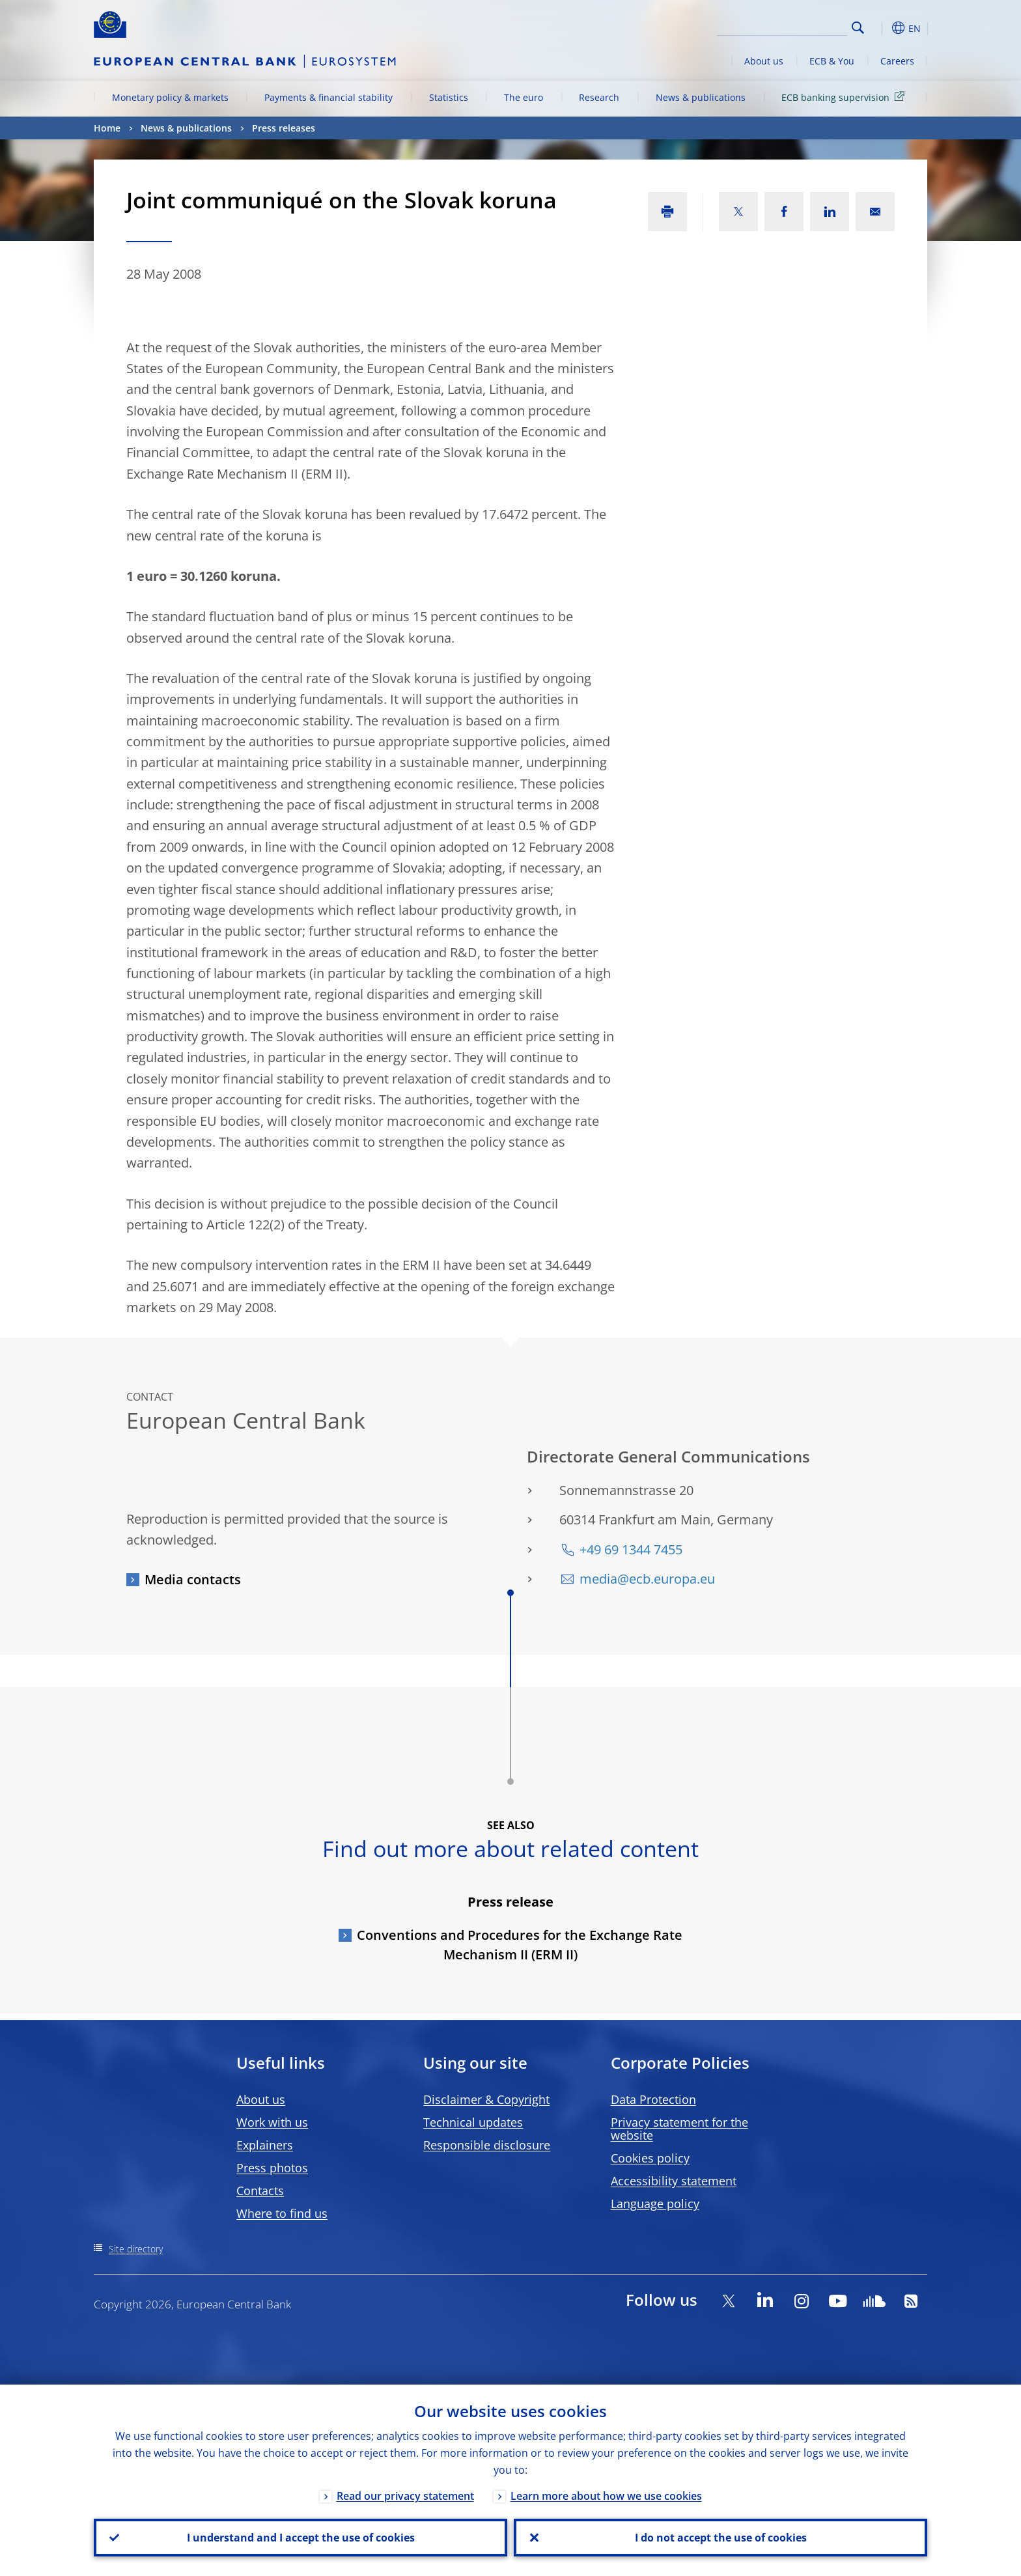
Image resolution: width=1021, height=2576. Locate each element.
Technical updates (473, 2122)
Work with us (272, 2122)
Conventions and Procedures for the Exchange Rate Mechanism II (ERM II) (519, 1944)
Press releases (283, 128)
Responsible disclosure (486, 2145)
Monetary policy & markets (170, 97)
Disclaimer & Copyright (486, 2099)
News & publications (701, 97)
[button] (881, 28)
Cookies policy (650, 2158)
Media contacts (193, 1579)
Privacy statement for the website (679, 2128)
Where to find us (282, 2213)
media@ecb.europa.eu (647, 1579)
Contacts (260, 2190)
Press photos (272, 2168)
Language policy (655, 2203)
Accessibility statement (673, 2181)
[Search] (782, 26)
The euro (523, 97)
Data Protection (653, 2099)
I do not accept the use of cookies (721, 2537)
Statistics (448, 97)
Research (599, 97)
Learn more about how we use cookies (606, 2496)
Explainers (264, 2145)
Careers (897, 61)
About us (763, 61)
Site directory (136, 2249)
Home (107, 128)
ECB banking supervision (845, 97)
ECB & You (831, 61)
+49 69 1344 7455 (631, 1549)
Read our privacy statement (405, 2496)
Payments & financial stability (328, 97)
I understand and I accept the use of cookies (301, 2537)
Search (858, 27)
